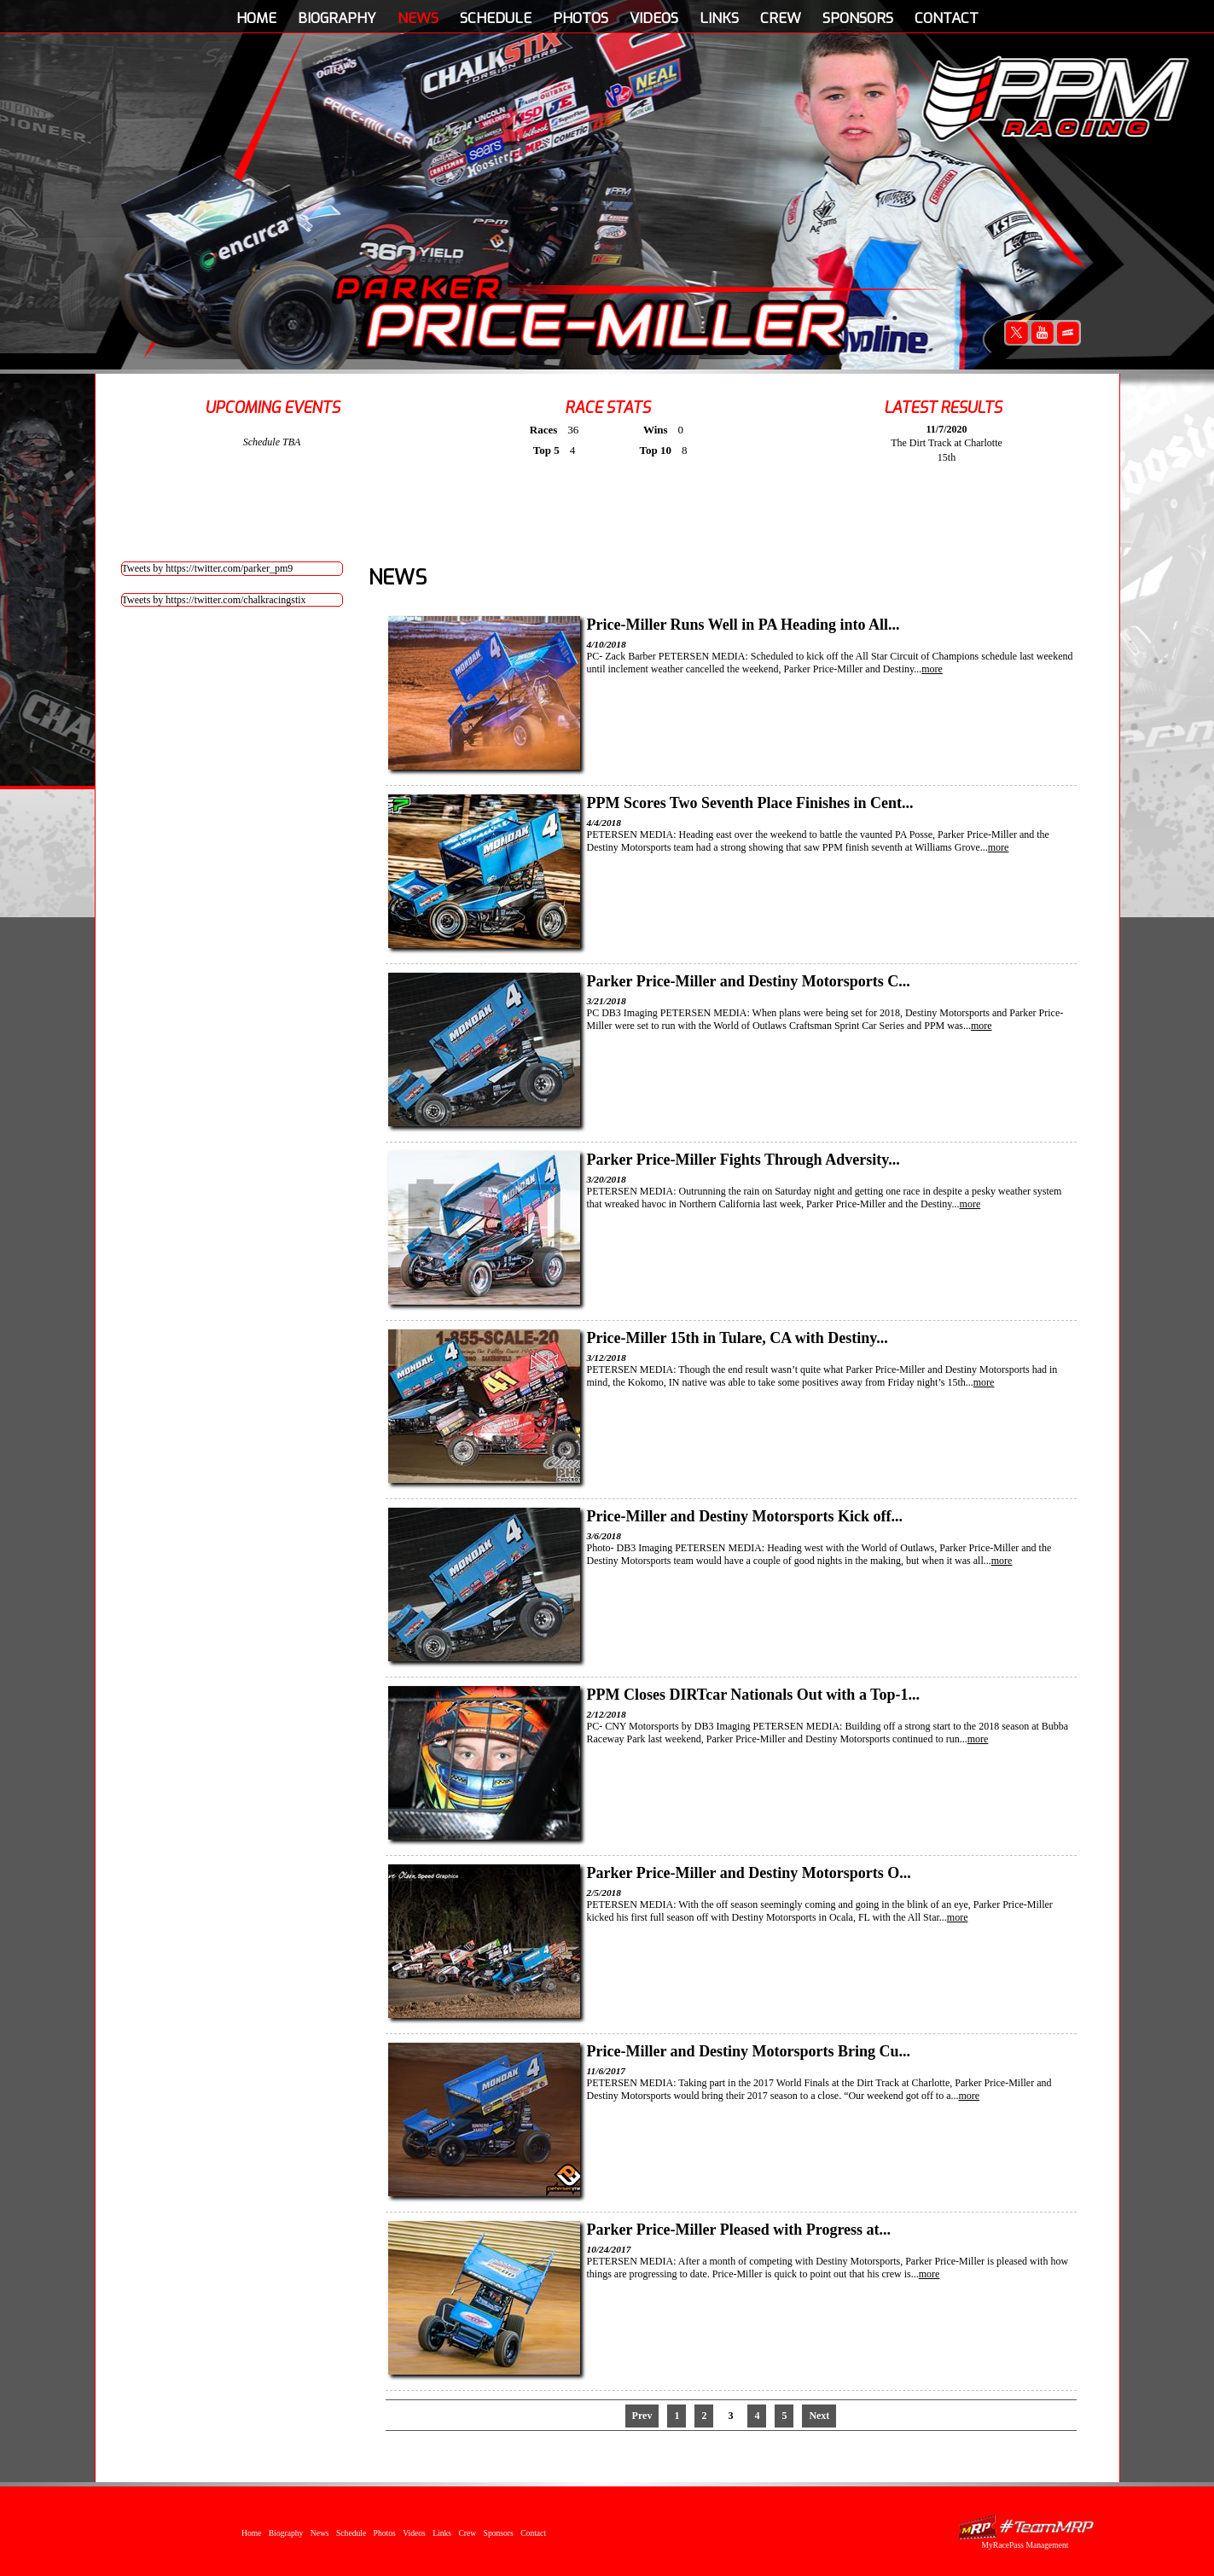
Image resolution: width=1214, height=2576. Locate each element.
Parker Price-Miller (591, 312)
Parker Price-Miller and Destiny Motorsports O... (749, 1872)
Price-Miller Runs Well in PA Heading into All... (743, 624)
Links (719, 18)
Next (819, 2416)
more (932, 669)
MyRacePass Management (1024, 2545)
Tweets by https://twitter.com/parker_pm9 (207, 568)
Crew (780, 18)
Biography (337, 18)
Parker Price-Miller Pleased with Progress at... (739, 2229)
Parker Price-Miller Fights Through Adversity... (743, 1159)
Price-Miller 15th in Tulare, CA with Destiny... (737, 1337)
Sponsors (857, 18)
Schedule (495, 18)
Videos (654, 18)
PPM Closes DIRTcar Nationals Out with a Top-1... (753, 1694)
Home (256, 18)
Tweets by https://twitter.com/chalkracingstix (214, 600)
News (418, 18)
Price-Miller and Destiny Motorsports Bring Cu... (749, 2051)
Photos (580, 18)
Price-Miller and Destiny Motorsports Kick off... (745, 1516)
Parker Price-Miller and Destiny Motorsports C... (748, 981)
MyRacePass (1025, 2527)
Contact (947, 18)
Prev (642, 2416)
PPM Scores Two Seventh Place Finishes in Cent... (750, 802)
